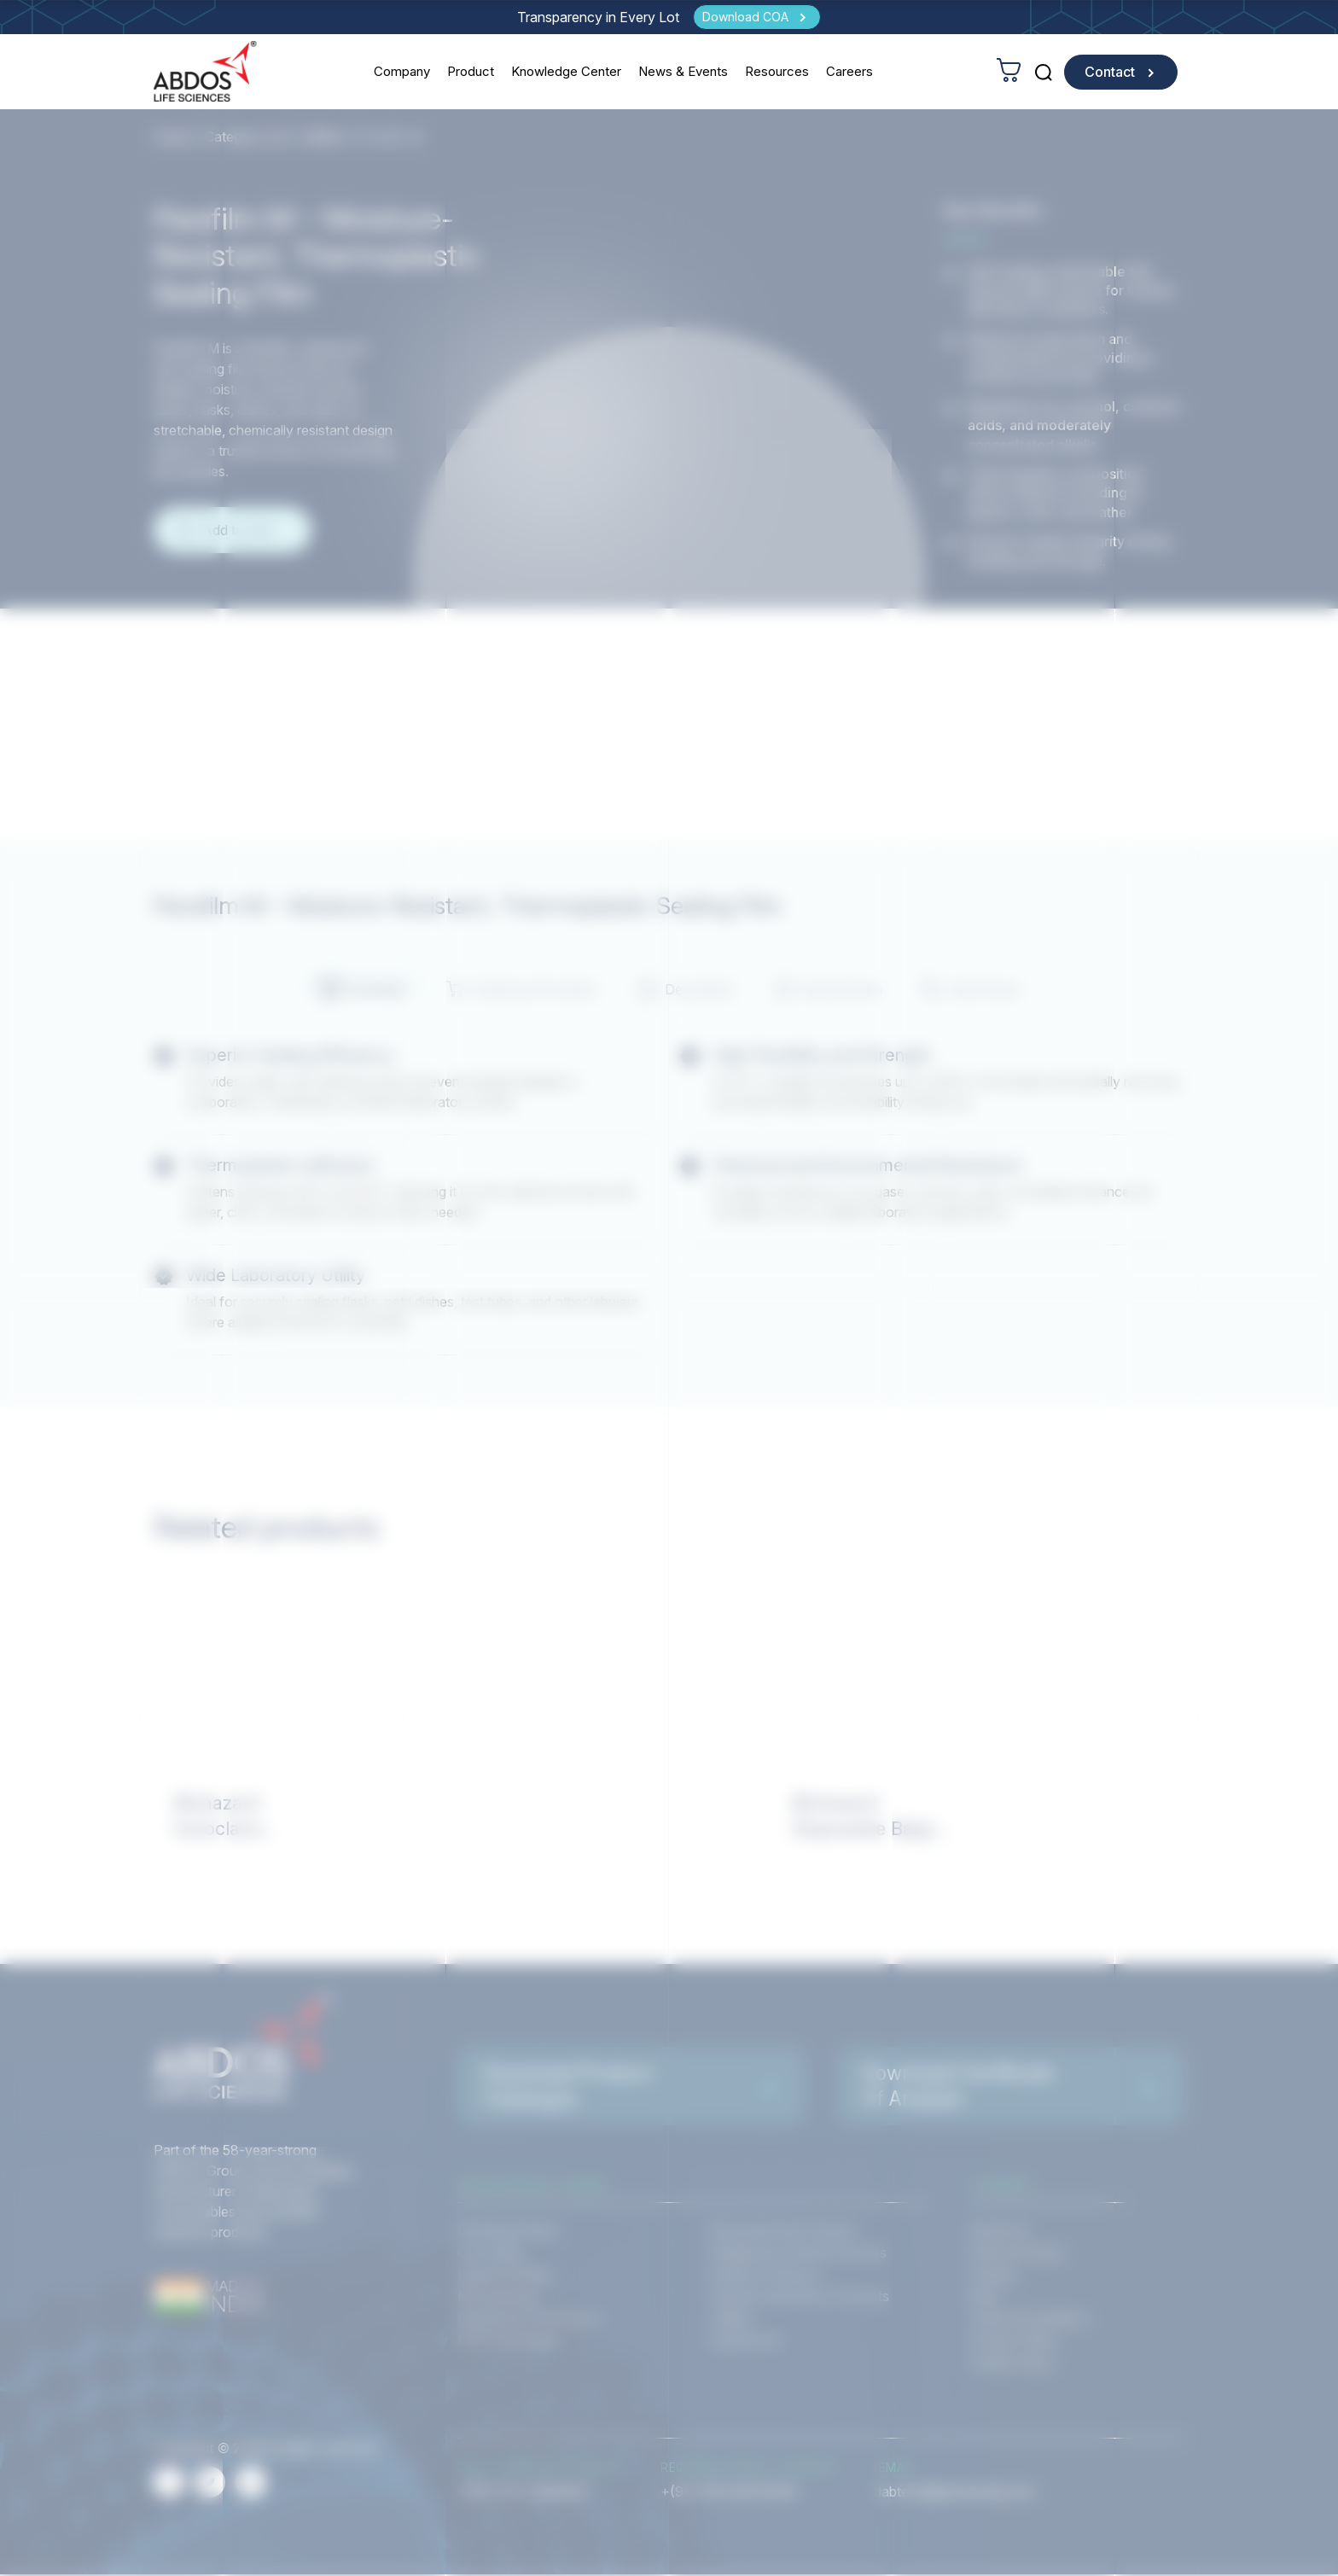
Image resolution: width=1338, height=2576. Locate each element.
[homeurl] (206, 71)
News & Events (684, 71)
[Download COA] (757, 17)
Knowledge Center (567, 71)
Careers (850, 71)
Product (471, 71)
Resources (778, 71)
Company (403, 71)
